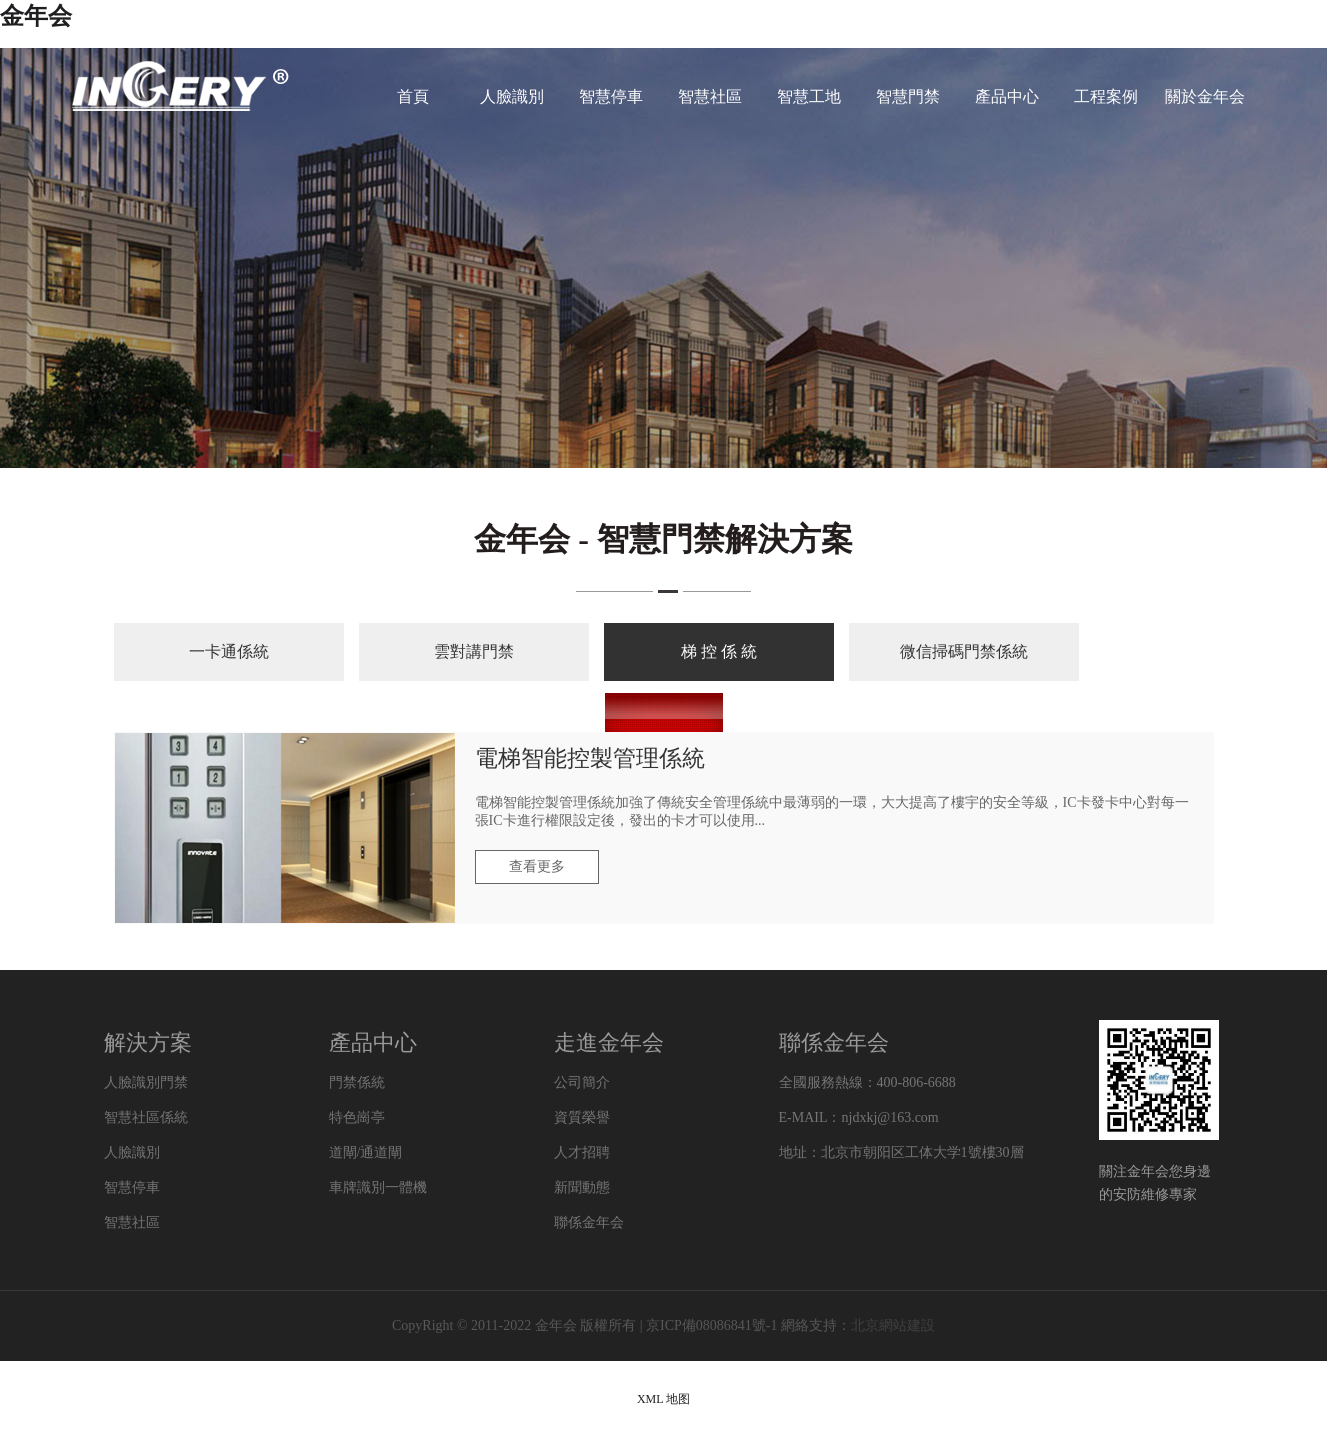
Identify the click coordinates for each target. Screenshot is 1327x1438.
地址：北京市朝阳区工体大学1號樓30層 (901, 1152)
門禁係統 (357, 1082)
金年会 (36, 16)
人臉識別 (512, 96)
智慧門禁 (908, 96)
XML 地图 (663, 1399)
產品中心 (1007, 96)
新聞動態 (582, 1187)
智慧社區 (710, 96)
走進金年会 (609, 1042)
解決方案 (148, 1042)
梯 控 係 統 (719, 651)
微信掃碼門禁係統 (964, 651)
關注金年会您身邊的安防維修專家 (1155, 1183)
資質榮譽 (582, 1117)
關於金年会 (1205, 96)
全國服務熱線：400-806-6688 (867, 1082)
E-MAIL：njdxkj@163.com (859, 1117)
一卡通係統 (229, 651)
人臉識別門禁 (146, 1082)
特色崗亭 (357, 1117)
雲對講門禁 (474, 651)
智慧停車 (611, 96)
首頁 (413, 96)
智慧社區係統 (146, 1117)
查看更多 (537, 866)
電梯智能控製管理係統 (590, 758)
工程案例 (1106, 96)
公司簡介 (582, 1082)
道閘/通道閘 (366, 1152)
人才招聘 (582, 1152)
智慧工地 (809, 96)
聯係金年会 (589, 1222)
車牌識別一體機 (378, 1187)
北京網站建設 (893, 1325)
